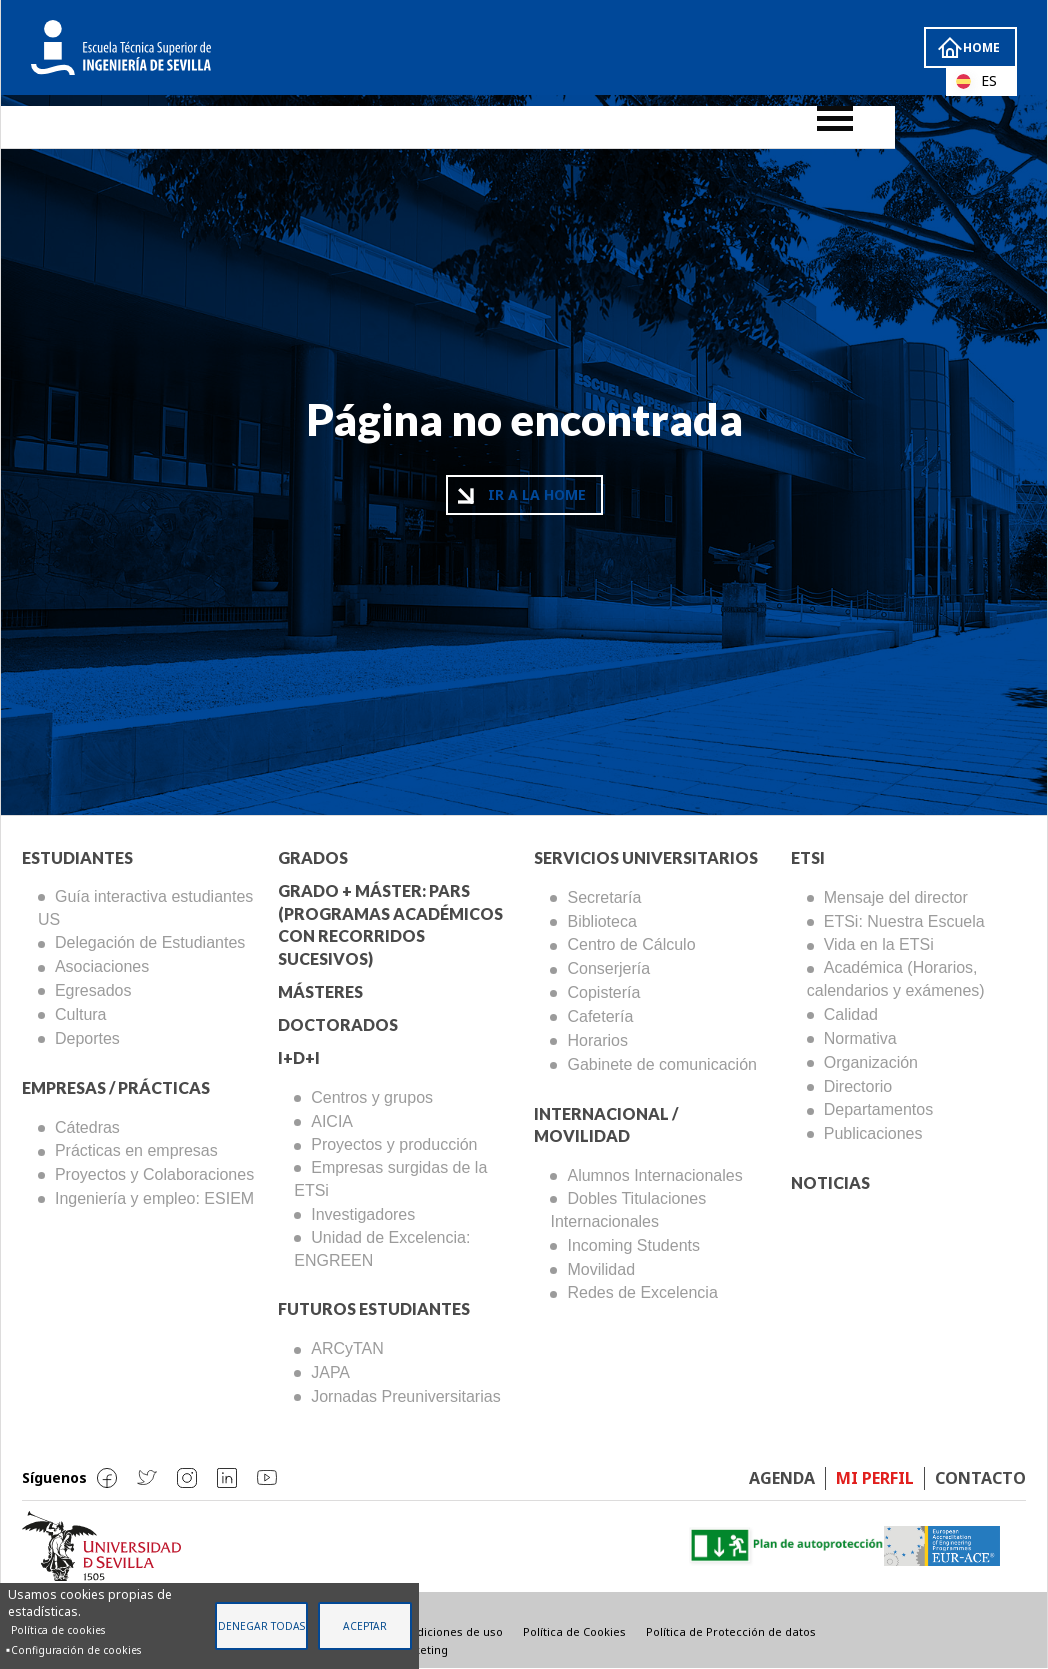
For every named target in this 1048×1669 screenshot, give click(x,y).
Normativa (860, 1038)
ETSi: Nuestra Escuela (904, 921)
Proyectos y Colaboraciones (154, 1174)
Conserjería (608, 968)
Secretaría (604, 897)
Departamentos (878, 1109)
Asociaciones (102, 966)
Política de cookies (58, 1630)
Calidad (851, 1014)
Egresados (93, 990)
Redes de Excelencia (642, 1292)
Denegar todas (261, 1626)
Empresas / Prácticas (116, 1087)
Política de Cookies (574, 1631)
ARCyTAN (347, 1348)
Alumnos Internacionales (654, 1175)
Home (979, 46)
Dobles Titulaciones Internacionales (628, 1210)
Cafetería (600, 1016)
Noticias (830, 1182)
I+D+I (299, 1057)
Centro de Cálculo (631, 944)
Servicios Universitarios (646, 857)
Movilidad (601, 1269)
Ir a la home (537, 494)
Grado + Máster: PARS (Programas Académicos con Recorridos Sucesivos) (390, 925)
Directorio (858, 1086)
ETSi (808, 857)
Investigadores (363, 1214)
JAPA (330, 1372)
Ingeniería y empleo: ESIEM (154, 1198)
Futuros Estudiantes (374, 1308)
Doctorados (338, 1024)
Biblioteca (601, 921)
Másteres (320, 991)
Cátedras (87, 1127)
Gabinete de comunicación (661, 1064)
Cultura (81, 1014)
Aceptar (365, 1626)
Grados (313, 857)
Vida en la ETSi (879, 944)
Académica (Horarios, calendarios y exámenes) (896, 979)
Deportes (87, 1038)
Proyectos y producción (394, 1144)
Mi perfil (875, 1478)
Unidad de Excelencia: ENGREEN (382, 1249)
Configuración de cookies (76, 1650)
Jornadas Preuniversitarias (405, 1396)
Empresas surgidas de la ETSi (390, 1179)
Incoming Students (633, 1245)
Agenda (782, 1478)
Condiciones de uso (449, 1631)
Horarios (597, 1040)
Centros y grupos (372, 1097)
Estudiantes (77, 857)
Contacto (980, 1478)
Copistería (603, 992)
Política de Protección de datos (731, 1631)
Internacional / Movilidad (606, 1125)
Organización (871, 1062)
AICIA (332, 1121)
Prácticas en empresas (136, 1150)
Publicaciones (873, 1133)
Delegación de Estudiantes (150, 942)
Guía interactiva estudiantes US (145, 908)
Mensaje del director (896, 897)
